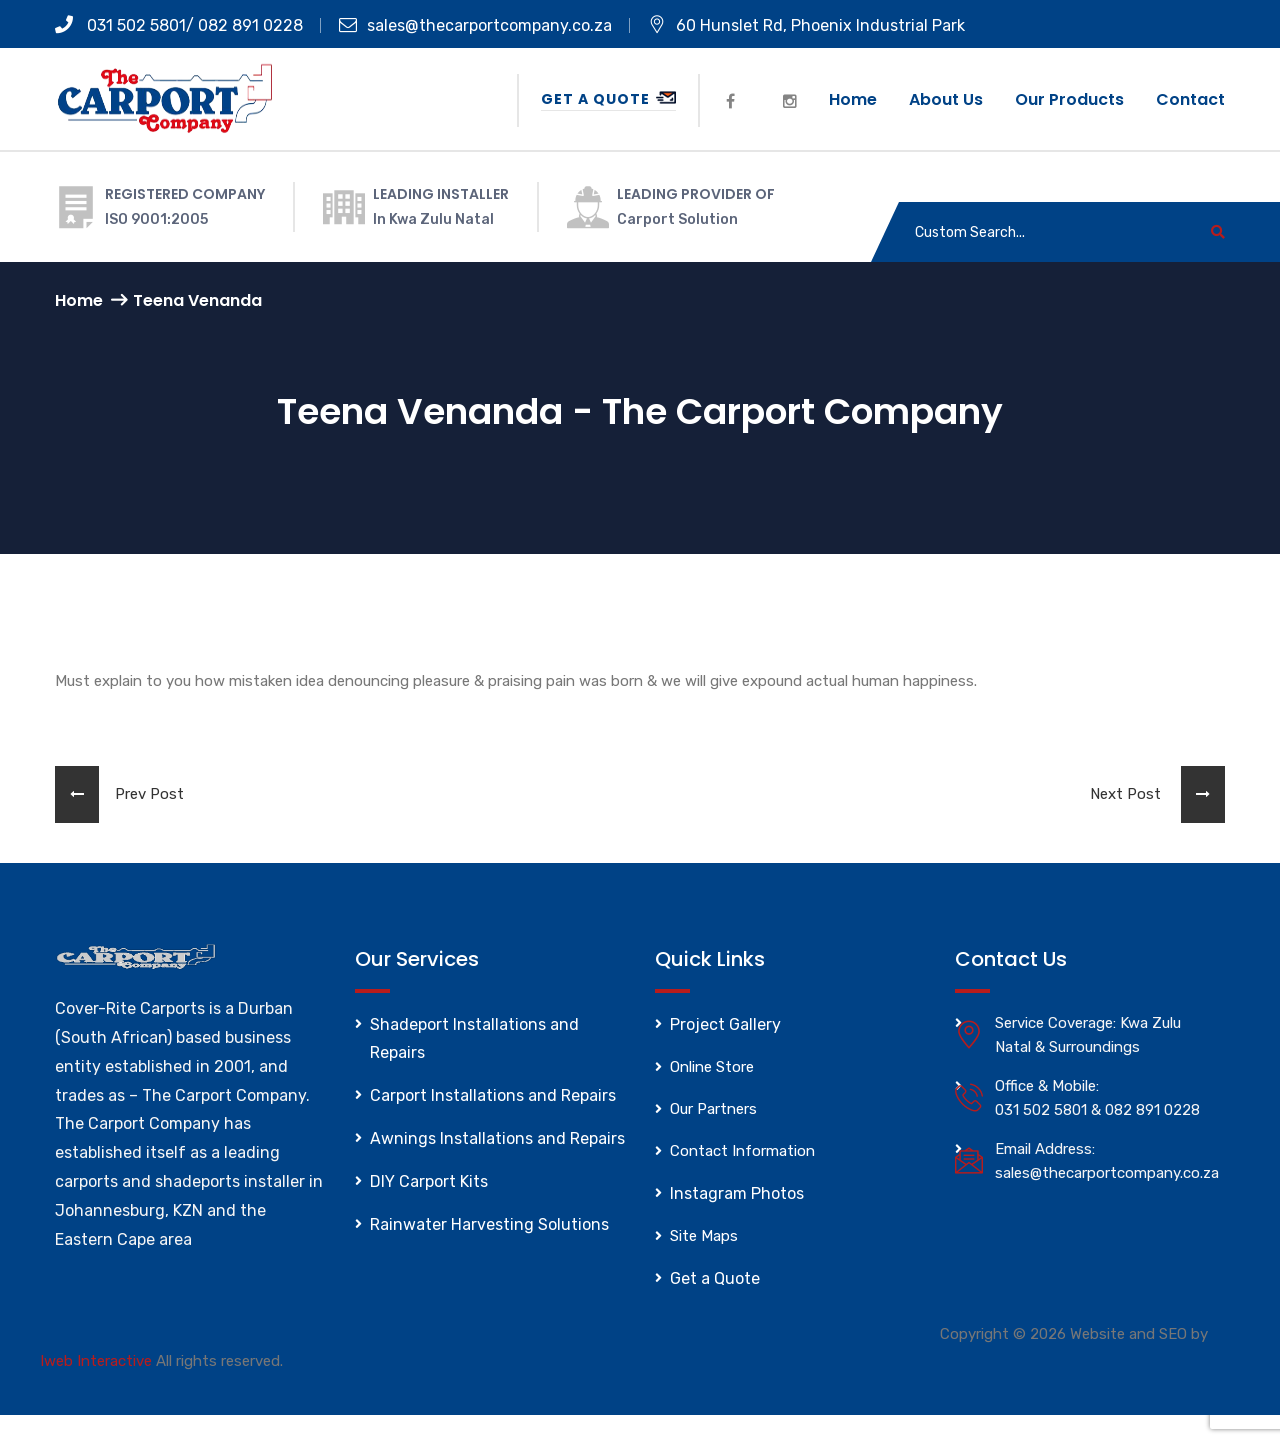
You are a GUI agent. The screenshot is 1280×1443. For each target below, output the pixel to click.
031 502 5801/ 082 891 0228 (179, 25)
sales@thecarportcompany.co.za (475, 25)
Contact (1190, 99)
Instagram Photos (737, 1193)
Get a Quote (608, 99)
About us (946, 99)
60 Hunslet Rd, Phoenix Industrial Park (806, 25)
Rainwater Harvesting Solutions (489, 1224)
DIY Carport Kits (429, 1181)
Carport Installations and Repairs (493, 1095)
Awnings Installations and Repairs (497, 1138)
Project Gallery (725, 1024)
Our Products (1069, 99)
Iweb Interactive (96, 1361)
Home (853, 99)
